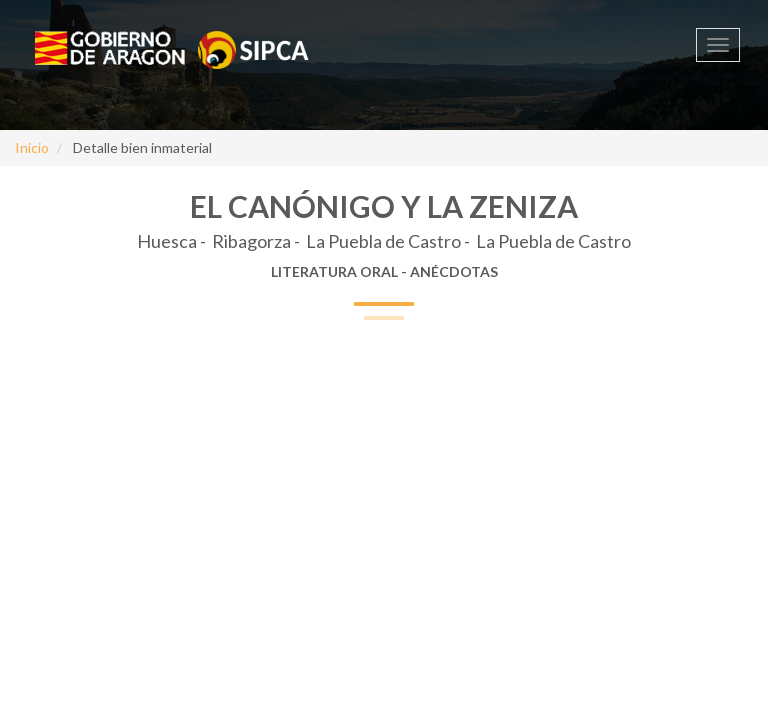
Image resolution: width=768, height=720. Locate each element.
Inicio (32, 147)
